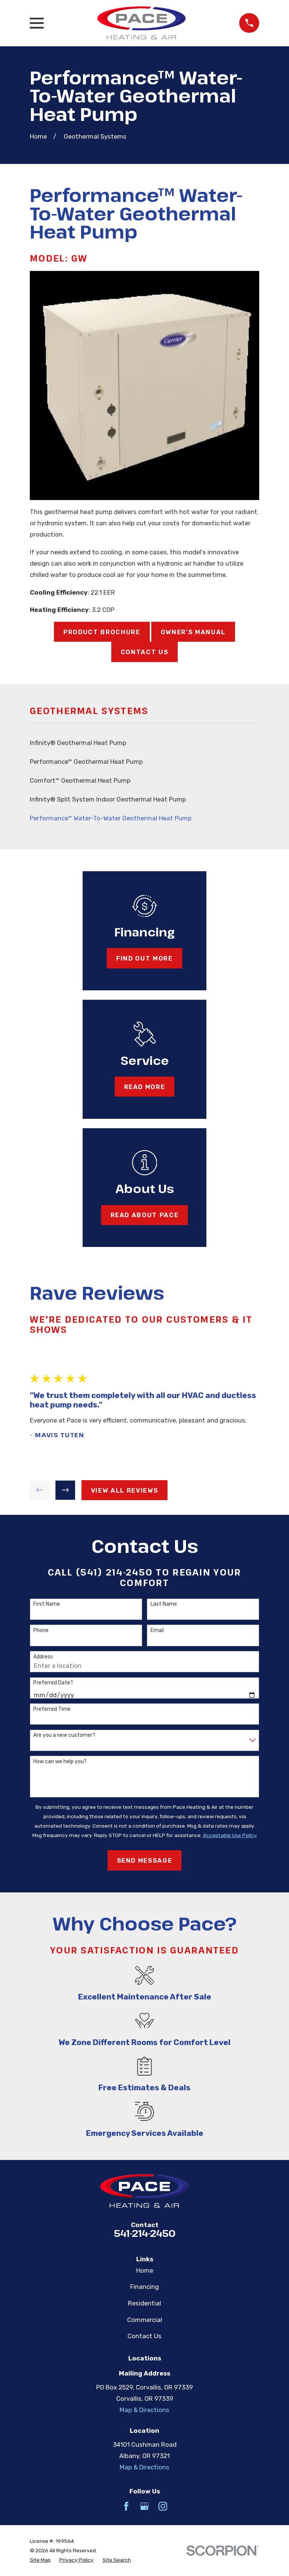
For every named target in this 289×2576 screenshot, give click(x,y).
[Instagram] (162, 2506)
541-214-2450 (144, 2233)
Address (43, 1657)
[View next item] (65, 1490)
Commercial (144, 2320)
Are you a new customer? (64, 1735)
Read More (144, 1087)
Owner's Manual (193, 632)
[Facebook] (126, 2506)
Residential (144, 2303)
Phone (41, 1631)
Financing (144, 2286)
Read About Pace (145, 1215)
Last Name (164, 1604)
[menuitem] (144, 742)
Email (157, 1631)
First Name (46, 1604)
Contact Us (145, 652)
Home (144, 2270)
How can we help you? (60, 1762)
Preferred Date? (53, 1683)
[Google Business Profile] (144, 2506)
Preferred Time (52, 1709)
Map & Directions (144, 2410)
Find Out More (144, 958)
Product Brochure (101, 632)
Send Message (144, 1860)
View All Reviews (124, 1490)
